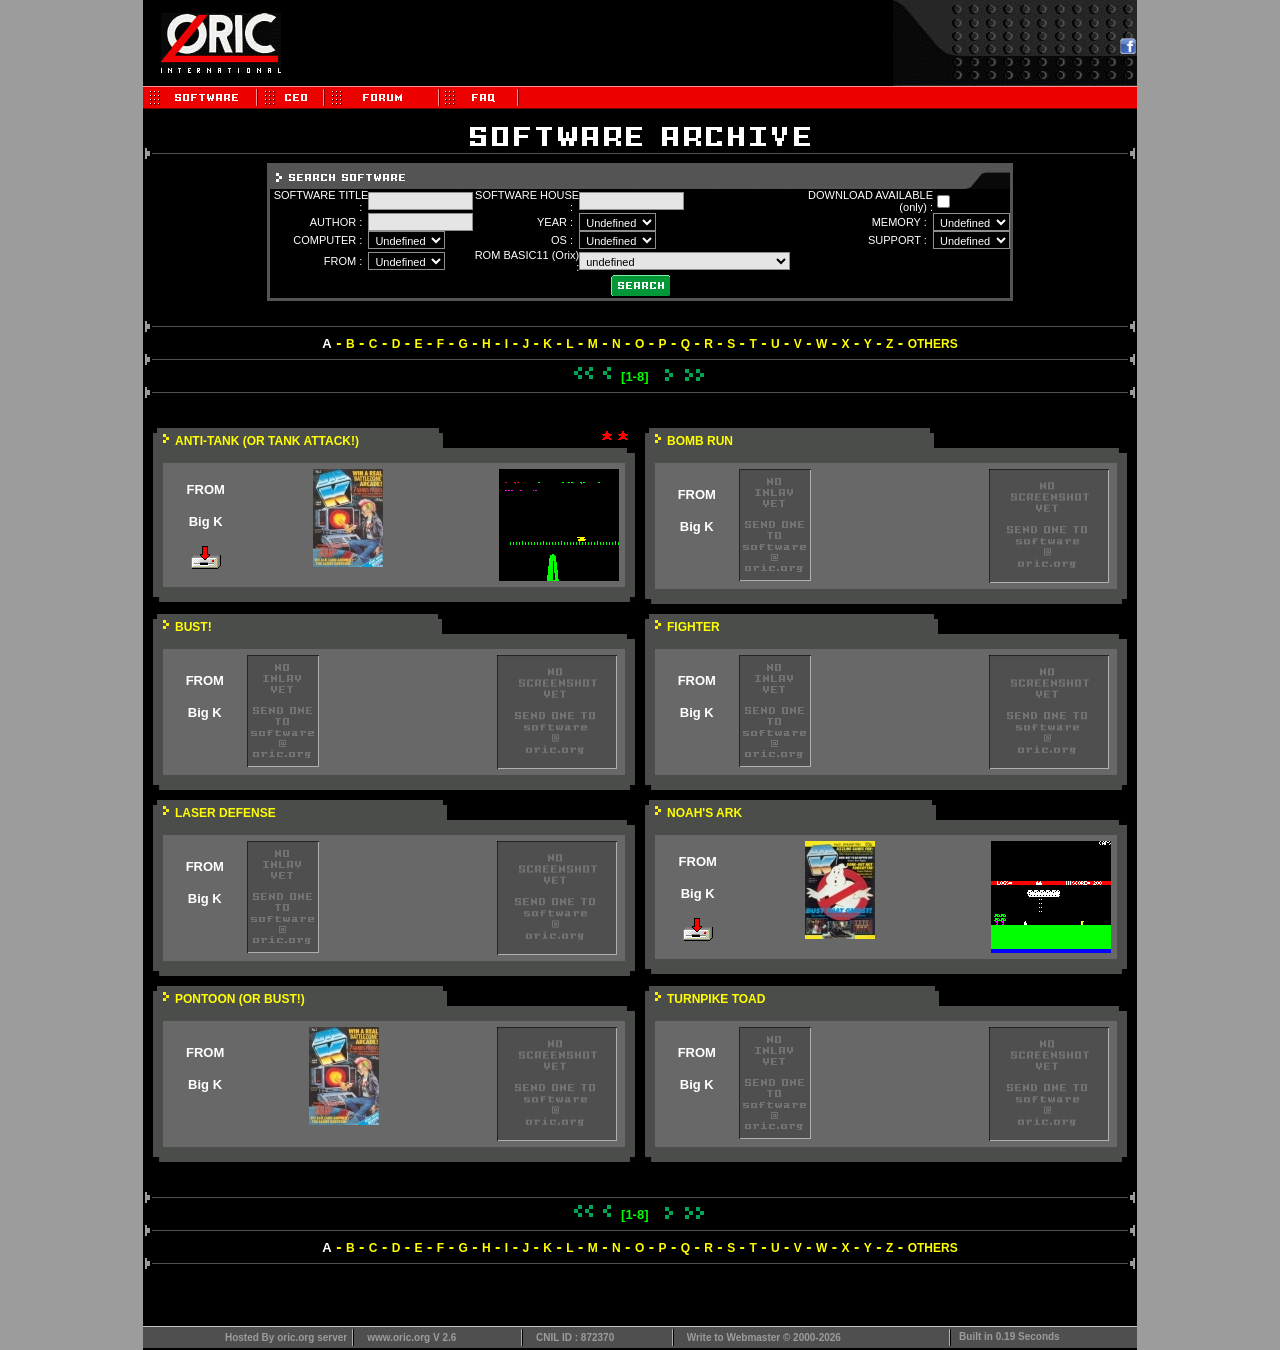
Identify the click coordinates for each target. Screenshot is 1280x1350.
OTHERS (933, 344)
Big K (206, 521)
